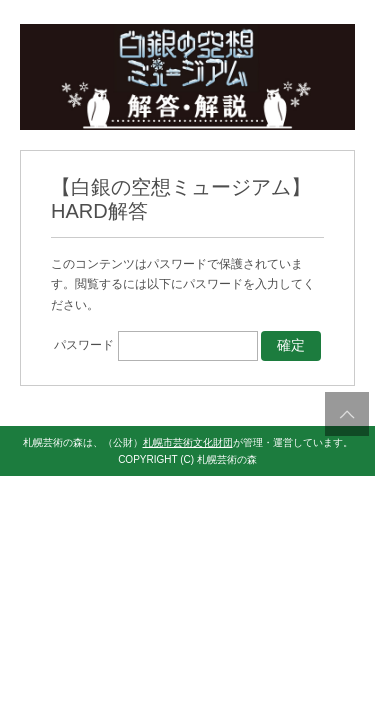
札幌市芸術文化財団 (188, 442)
